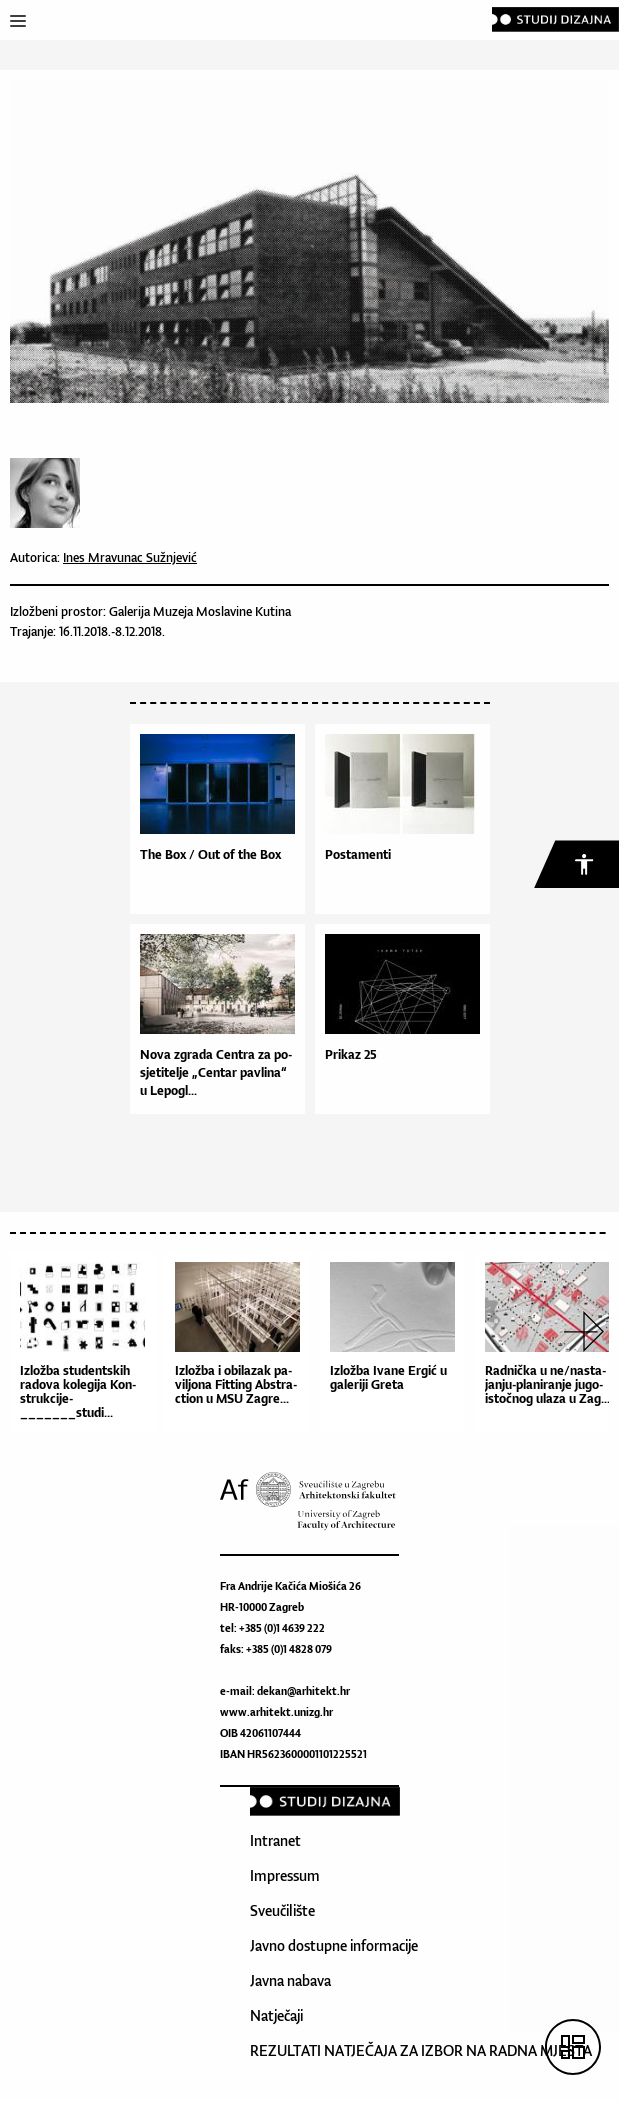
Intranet (275, 1840)
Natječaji (276, 2015)
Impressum (285, 1875)
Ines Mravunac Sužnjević (130, 557)
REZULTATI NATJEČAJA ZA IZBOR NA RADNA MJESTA (421, 2050)
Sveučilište (282, 1910)
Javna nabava (290, 1980)
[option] (87, 1347)
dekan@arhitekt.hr (303, 1691)
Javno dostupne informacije (334, 1945)
